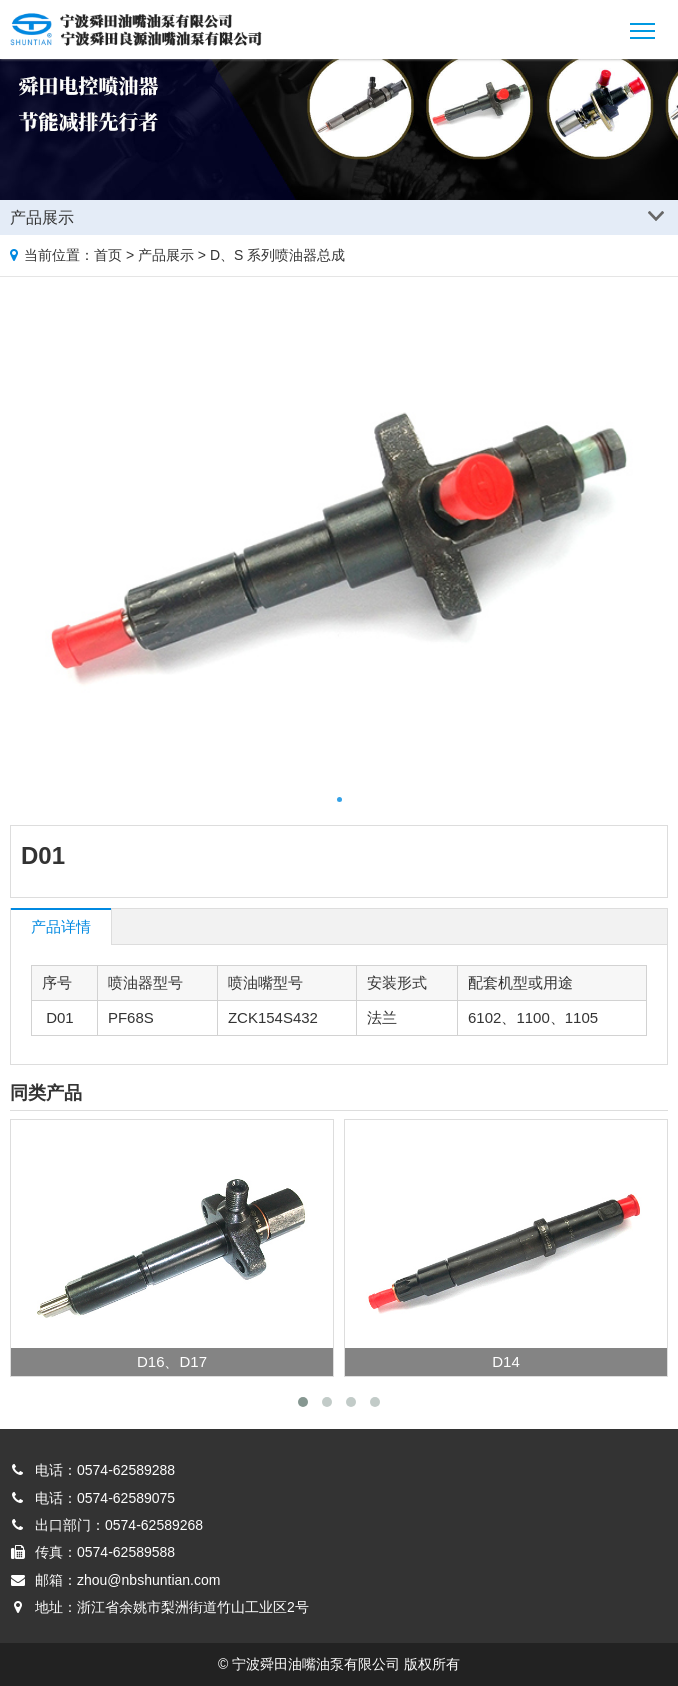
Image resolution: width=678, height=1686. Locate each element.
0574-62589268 (154, 1525)
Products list (659, 213)
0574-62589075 (126, 1498)
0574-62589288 (126, 1470)
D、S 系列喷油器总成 (277, 255)
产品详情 (61, 926)
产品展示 (166, 255)
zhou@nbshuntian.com (148, 1580)
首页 (108, 255)
